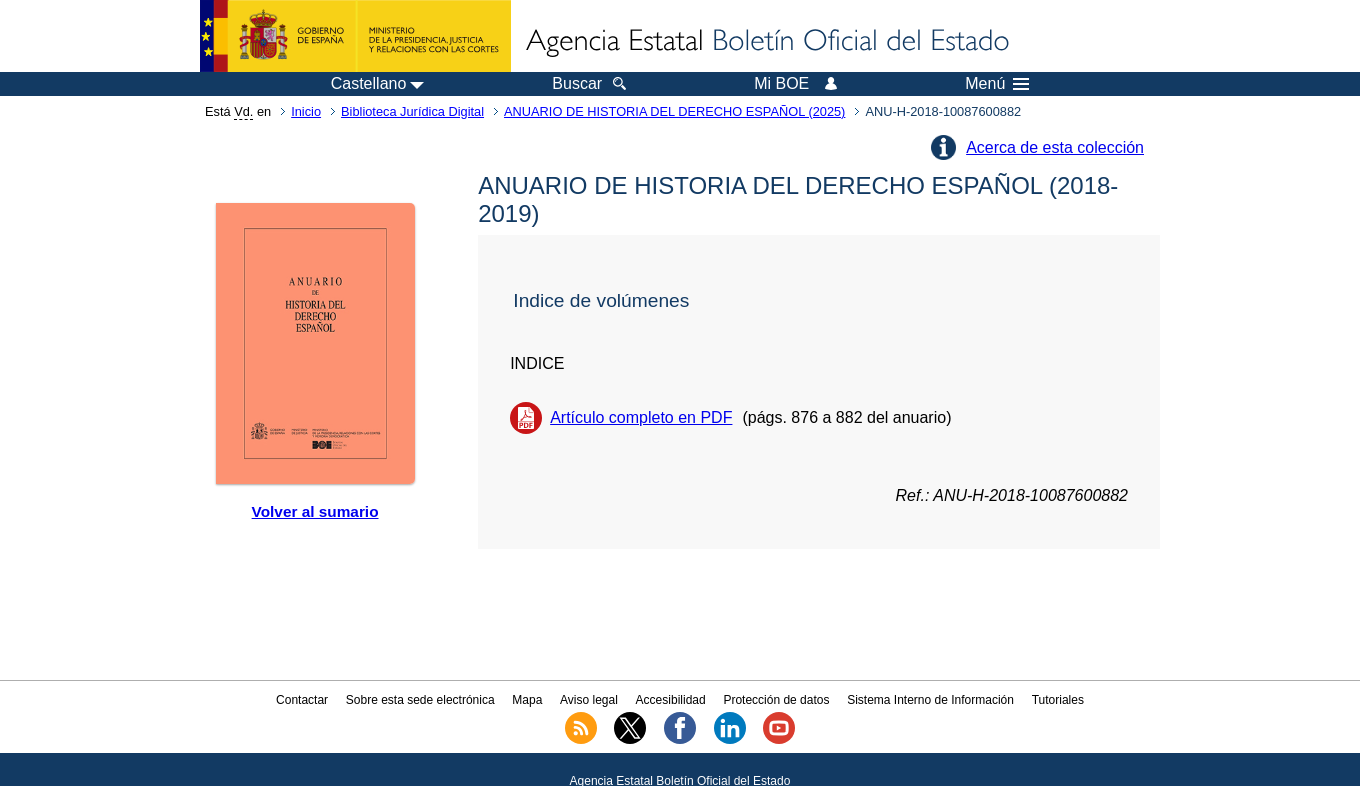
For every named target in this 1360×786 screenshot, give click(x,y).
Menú (997, 84)
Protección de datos (776, 700)
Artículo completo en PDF (641, 417)
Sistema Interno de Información (930, 700)
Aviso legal (589, 700)
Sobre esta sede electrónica (420, 700)
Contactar (302, 700)
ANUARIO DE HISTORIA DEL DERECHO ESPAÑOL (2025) (674, 111)
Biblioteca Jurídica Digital (412, 111)
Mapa (527, 700)
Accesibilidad (671, 700)
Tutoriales (1058, 700)
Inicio (306, 111)
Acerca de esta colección (1055, 147)
